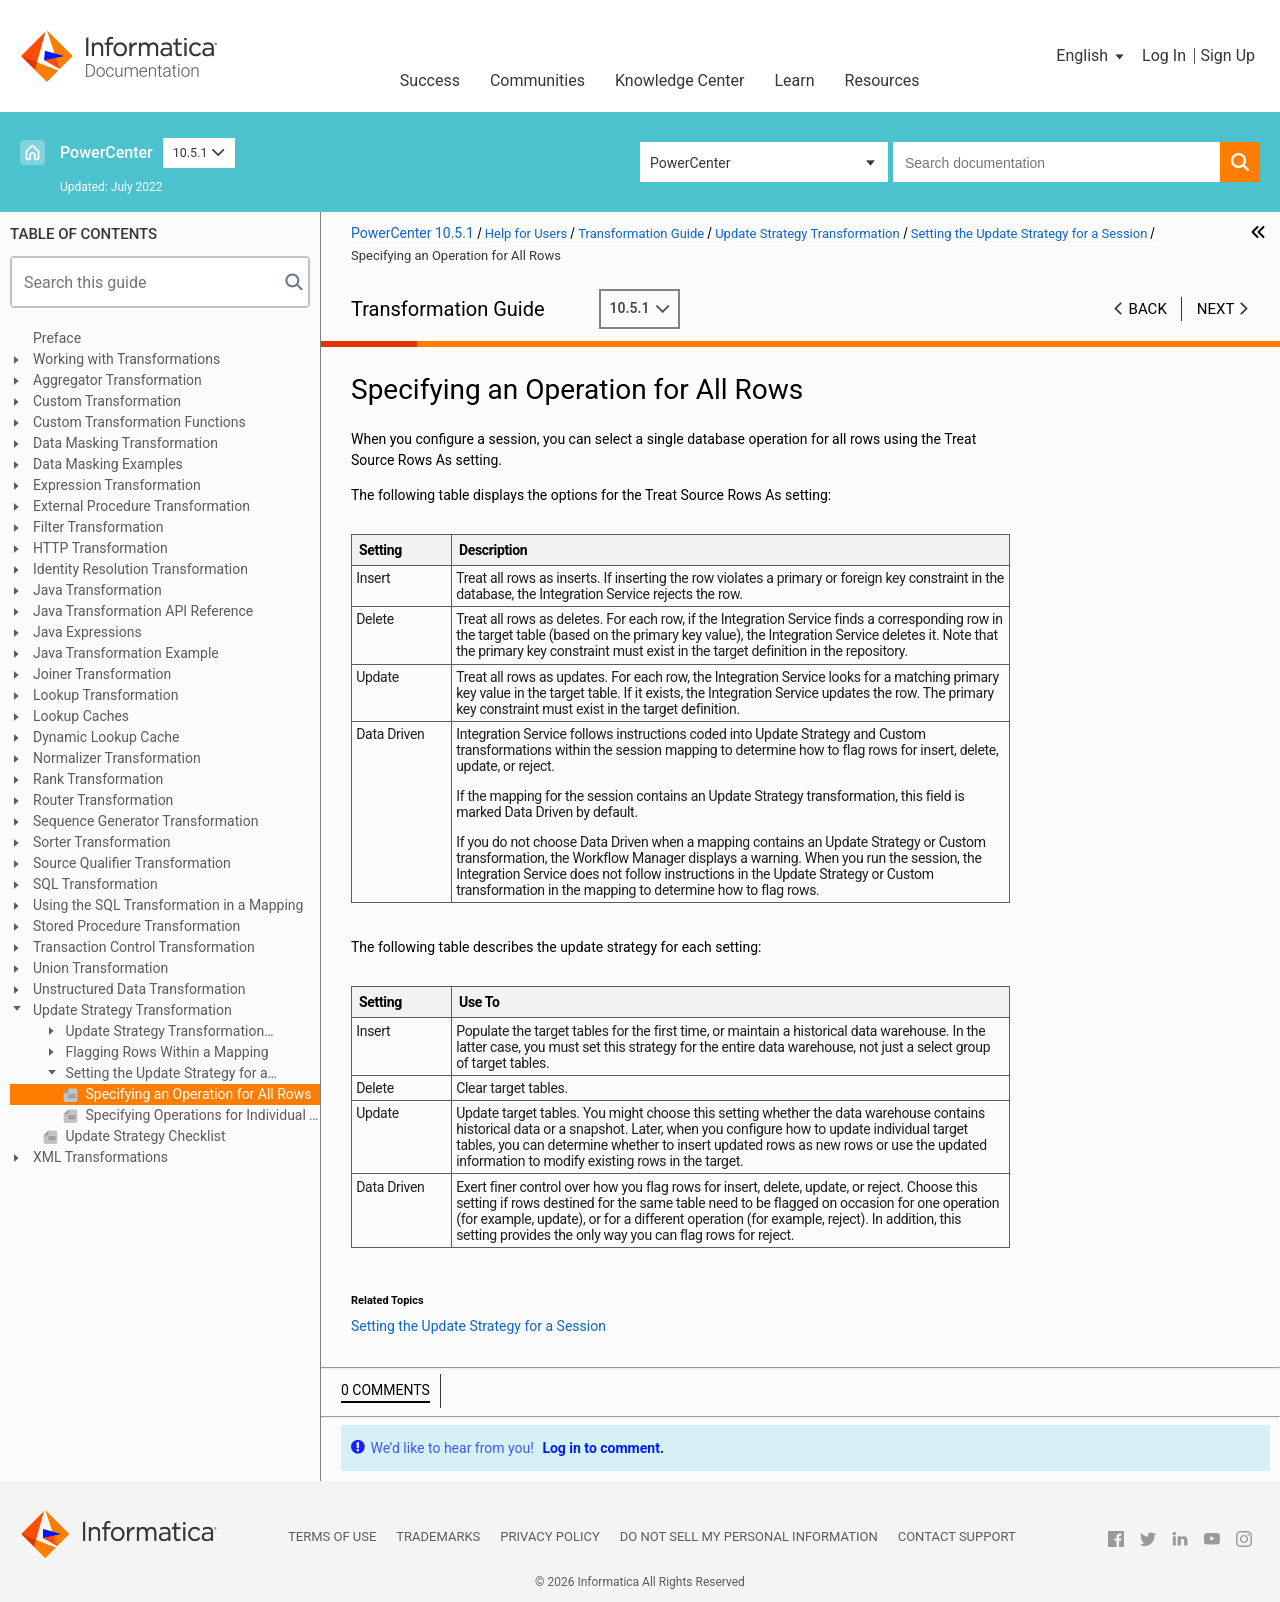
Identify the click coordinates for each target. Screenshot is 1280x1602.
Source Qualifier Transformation (132, 863)
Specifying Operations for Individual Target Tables (201, 1115)
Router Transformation (103, 800)
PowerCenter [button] (690, 163)
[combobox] (1056, 162)
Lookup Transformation (105, 695)
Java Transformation (97, 590)
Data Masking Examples (108, 464)
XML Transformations (100, 1157)
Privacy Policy (549, 1536)
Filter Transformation (98, 527)
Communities (537, 80)
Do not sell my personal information (749, 1536)
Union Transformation (100, 968)
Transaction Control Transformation (144, 947)
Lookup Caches (81, 716)
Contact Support (957, 1536)
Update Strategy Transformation (132, 1010)
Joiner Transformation (102, 674)
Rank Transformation (98, 779)
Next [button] (1216, 309)
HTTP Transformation (100, 548)
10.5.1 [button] (199, 152)
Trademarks (438, 1536)
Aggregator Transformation (117, 380)
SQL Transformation (95, 884)
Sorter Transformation (101, 842)
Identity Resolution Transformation (140, 569)
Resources (882, 80)
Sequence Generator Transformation (145, 821)
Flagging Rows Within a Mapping (165, 1052)
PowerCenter (106, 152)
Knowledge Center (680, 80)
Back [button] (1148, 309)
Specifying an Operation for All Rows (197, 1094)
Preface (57, 338)
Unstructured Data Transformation (139, 989)
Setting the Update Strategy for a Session (155, 1074)
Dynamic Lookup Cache (106, 737)
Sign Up (1227, 55)
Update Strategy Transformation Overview (153, 1032)
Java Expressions (87, 632)
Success (430, 80)
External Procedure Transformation (141, 506)
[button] (1091, 56)
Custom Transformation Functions (139, 422)
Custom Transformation (107, 401)
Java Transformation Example (126, 653)
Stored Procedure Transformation (136, 926)
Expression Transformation (117, 485)
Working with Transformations (126, 359)
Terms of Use (332, 1536)
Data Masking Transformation (125, 443)
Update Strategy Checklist (144, 1136)
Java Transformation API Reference (143, 611)
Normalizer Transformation (117, 758)
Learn (795, 80)
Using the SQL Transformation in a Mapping (168, 905)
